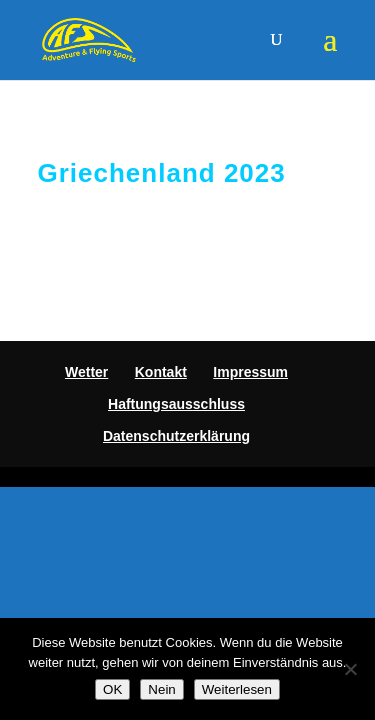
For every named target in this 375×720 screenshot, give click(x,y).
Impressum (250, 372)
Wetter (86, 372)
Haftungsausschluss (176, 404)
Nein (161, 689)
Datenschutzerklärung (176, 436)
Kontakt (161, 372)
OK (112, 689)
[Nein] (350, 669)
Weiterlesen (237, 689)
